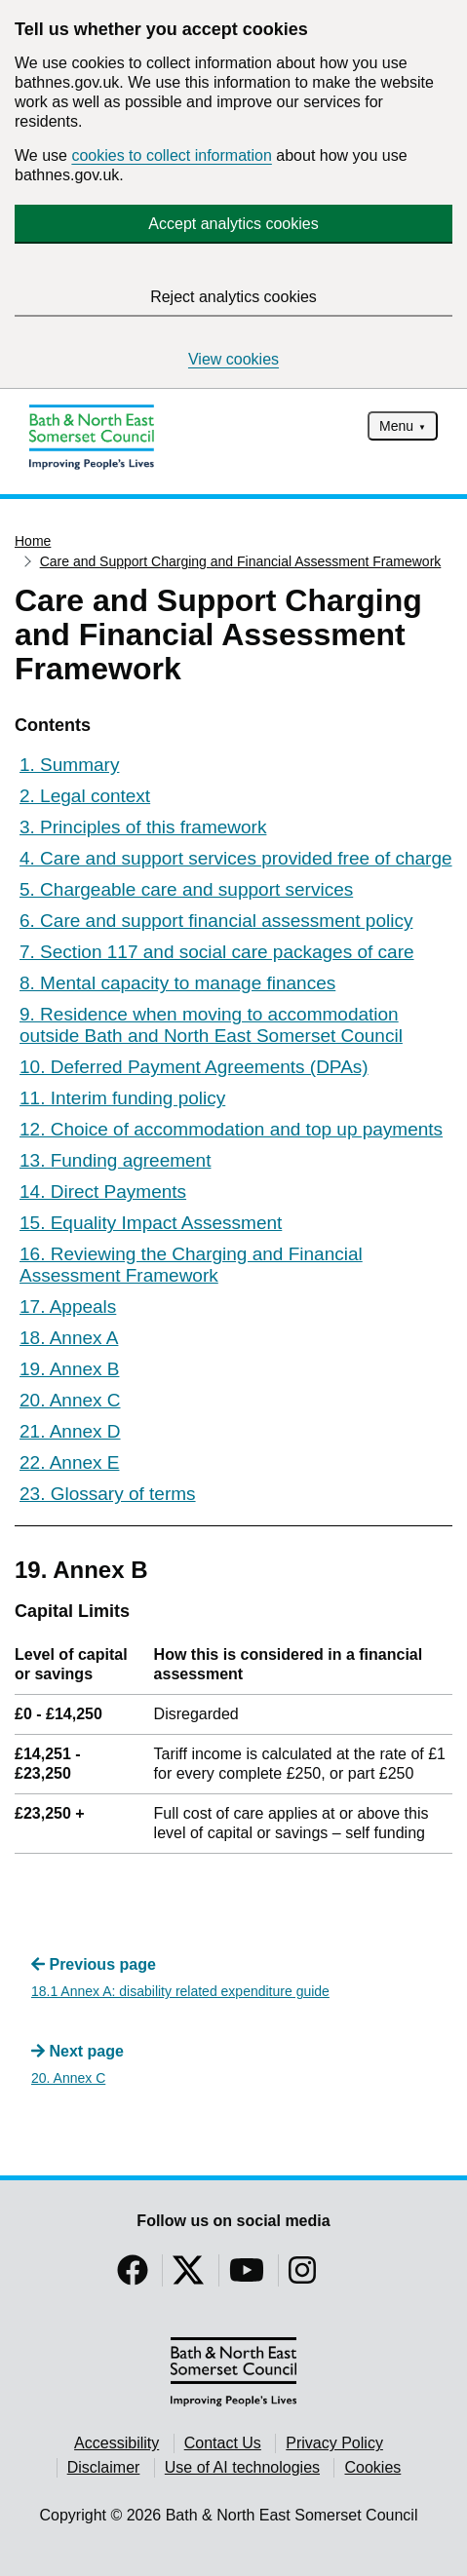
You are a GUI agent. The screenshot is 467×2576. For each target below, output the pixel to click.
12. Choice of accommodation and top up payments (231, 1129)
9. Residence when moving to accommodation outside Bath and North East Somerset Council (211, 1025)
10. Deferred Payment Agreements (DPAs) (194, 1067)
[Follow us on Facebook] (132, 2276)
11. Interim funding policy (122, 1098)
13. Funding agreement (115, 1160)
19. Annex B (69, 1369)
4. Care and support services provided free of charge (235, 858)
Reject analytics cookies (233, 296)
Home (33, 541)
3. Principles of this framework (142, 827)
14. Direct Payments (102, 1191)
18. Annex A (68, 1337)
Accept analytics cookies (233, 223)
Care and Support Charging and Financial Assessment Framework (241, 561)
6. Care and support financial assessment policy (215, 920)
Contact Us (222, 2443)
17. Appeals (67, 1306)
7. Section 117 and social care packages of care (216, 952)
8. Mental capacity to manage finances (177, 983)
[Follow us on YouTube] (246, 2276)
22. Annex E (69, 1462)
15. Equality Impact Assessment (150, 1222)
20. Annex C (70, 1400)
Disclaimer (103, 2467)
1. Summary (69, 764)
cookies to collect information (171, 155)
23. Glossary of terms (107, 1493)
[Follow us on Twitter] (188, 2276)
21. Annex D (70, 1431)
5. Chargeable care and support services (186, 889)
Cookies (372, 2467)
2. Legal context (84, 796)
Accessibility (116, 2443)
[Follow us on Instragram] (302, 2276)
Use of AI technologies (242, 2467)
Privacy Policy (334, 2443)
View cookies (233, 359)
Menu (396, 426)
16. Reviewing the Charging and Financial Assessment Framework (191, 1265)
